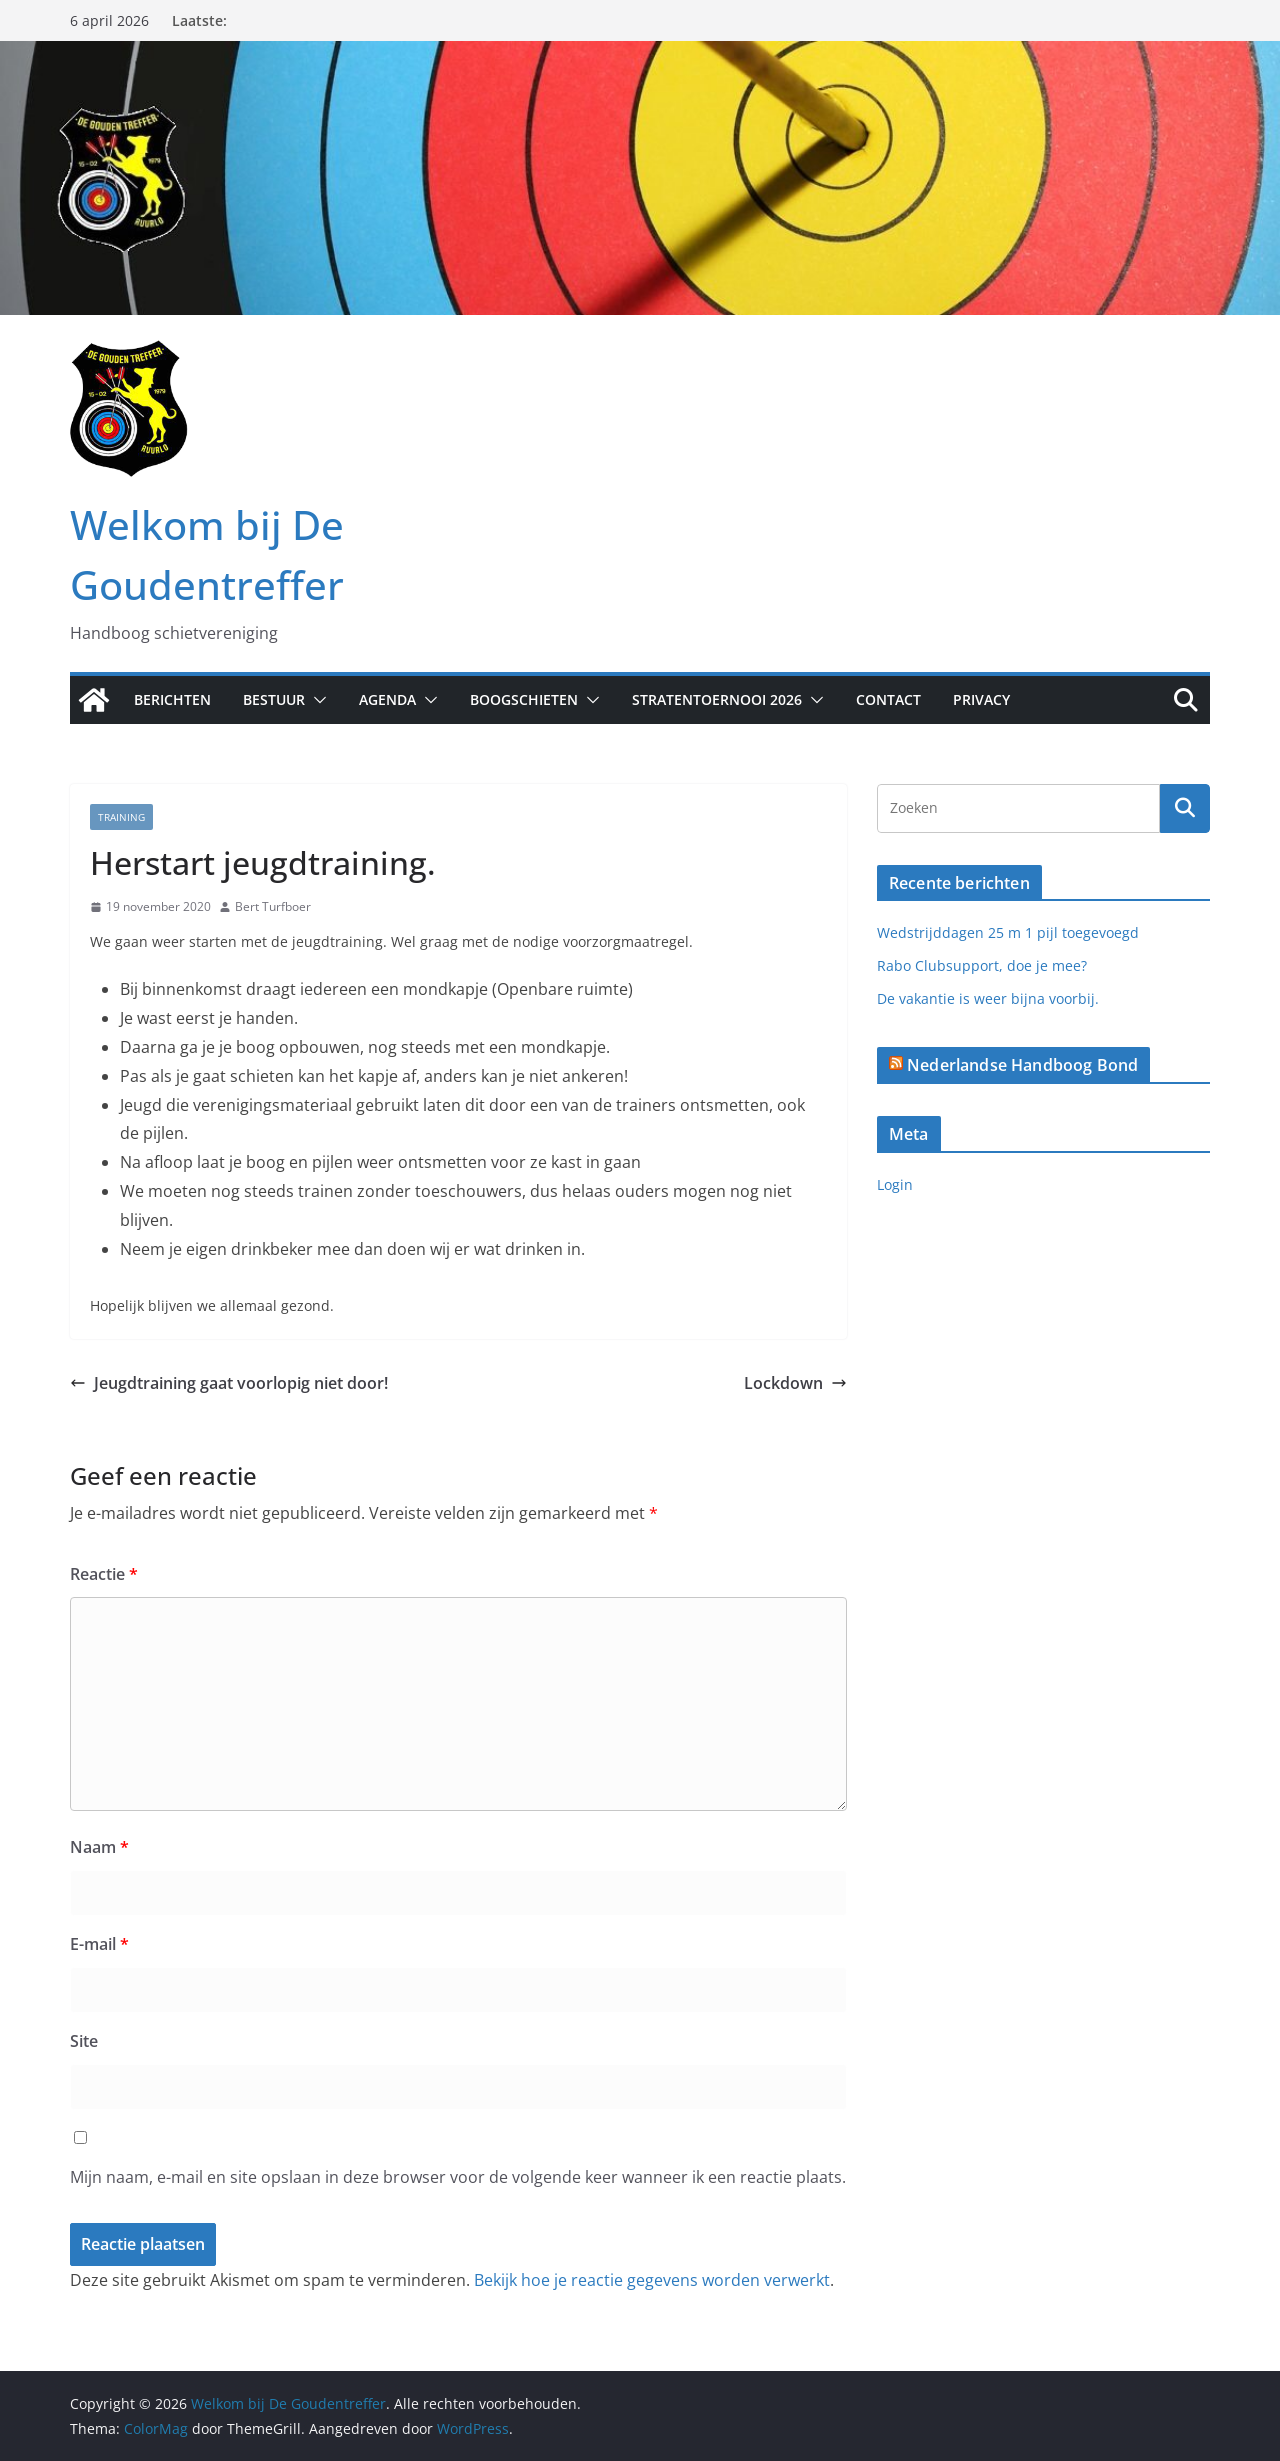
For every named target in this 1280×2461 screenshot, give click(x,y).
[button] (316, 700)
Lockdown (795, 1383)
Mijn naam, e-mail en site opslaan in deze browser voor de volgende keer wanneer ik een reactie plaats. (458, 2177)
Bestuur (274, 699)
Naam (99, 1847)
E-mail (99, 1944)
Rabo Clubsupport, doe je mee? (982, 965)
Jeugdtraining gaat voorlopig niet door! (229, 1383)
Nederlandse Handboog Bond (1022, 1065)
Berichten (172, 699)
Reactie (104, 1574)
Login (895, 1184)
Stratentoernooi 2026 (717, 699)
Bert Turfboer (273, 906)
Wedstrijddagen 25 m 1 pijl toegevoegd (1008, 932)
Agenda (387, 699)
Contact (888, 699)
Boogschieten (524, 699)
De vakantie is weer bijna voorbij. (988, 998)
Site (84, 2041)
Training (121, 817)
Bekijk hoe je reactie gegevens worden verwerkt (652, 2280)
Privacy (981, 699)
